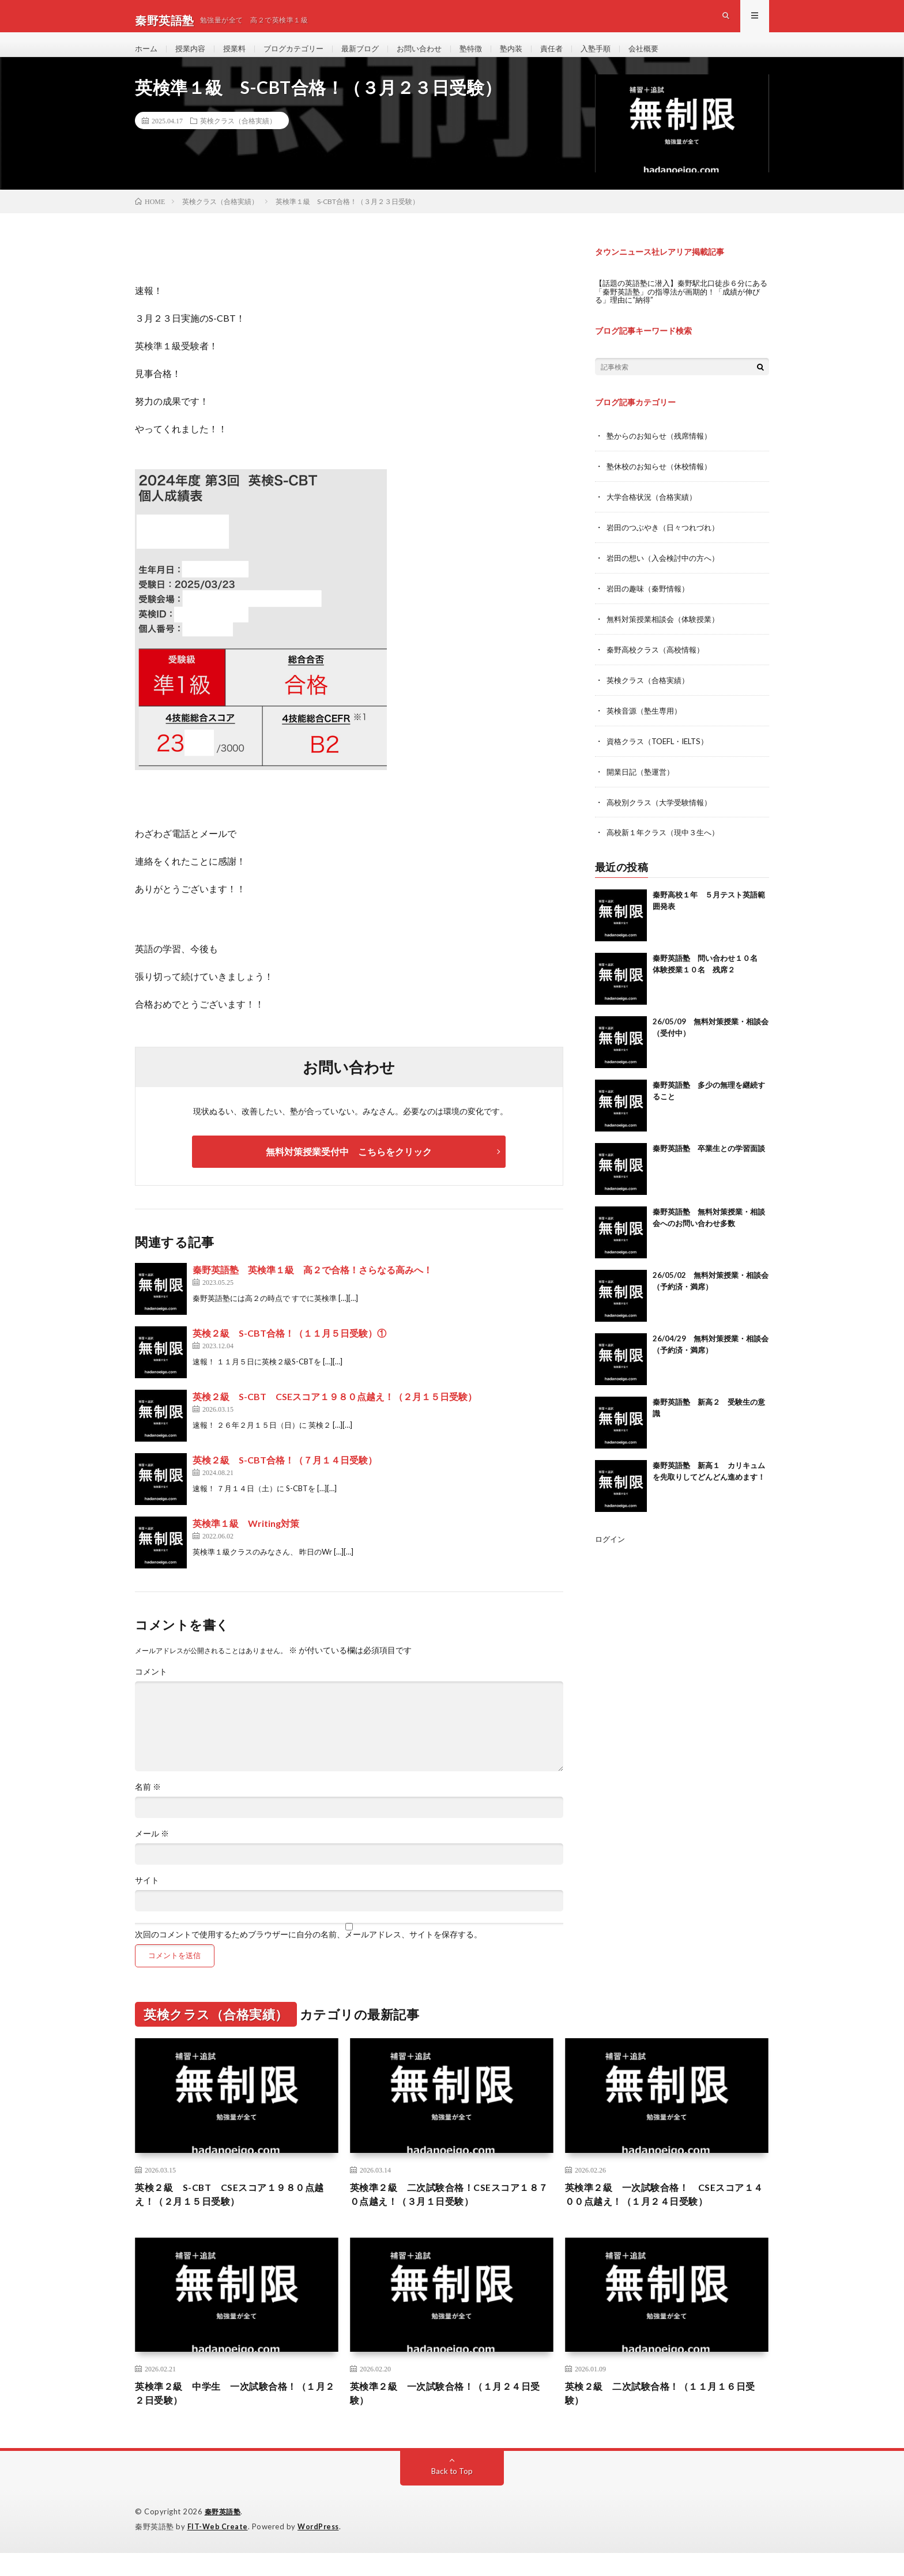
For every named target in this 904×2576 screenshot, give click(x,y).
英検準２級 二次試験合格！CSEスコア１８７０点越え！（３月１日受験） (450, 2214)
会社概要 (669, 57)
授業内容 (193, 57)
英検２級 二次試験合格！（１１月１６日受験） (666, 2416)
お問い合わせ (434, 57)
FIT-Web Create (218, 2550)
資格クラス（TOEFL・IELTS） (662, 753)
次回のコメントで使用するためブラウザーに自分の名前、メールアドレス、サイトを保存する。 (308, 1953)
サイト (147, 1899)
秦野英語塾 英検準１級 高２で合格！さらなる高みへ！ (312, 1288)
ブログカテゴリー (301, 57)
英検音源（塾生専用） (647, 723)
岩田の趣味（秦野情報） (651, 603)
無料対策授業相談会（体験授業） (667, 633)
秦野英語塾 (224, 2535)
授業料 (239, 57)
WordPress (321, 2550)
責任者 (572, 57)
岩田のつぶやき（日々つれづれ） (667, 543)
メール (152, 1852)
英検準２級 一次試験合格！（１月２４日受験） (451, 2416)
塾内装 (530, 57)
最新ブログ (372, 57)
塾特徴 (488, 57)
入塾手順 (618, 57)
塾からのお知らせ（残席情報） (663, 453)
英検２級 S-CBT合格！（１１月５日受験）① (289, 1351)
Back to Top (452, 2495)
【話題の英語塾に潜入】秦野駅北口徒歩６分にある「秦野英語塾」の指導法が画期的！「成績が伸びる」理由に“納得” (679, 309)
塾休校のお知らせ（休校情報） (663, 483)
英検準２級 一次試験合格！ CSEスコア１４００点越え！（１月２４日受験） (665, 2214)
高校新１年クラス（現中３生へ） (667, 843)
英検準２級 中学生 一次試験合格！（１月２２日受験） (236, 2416)
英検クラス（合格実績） (238, 138)
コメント (151, 1690)
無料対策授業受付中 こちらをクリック (349, 1169)
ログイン (611, 1549)
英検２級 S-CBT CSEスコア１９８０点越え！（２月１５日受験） (335, 1414)
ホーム (147, 57)
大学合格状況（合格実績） (655, 513)
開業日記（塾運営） (643, 783)
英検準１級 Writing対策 (246, 1541)
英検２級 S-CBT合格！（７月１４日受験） (285, 1478)
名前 (148, 1805)
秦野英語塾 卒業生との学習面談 (709, 1158)
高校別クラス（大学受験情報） (663, 813)
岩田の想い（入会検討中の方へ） (667, 573)
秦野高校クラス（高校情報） (659, 663)
